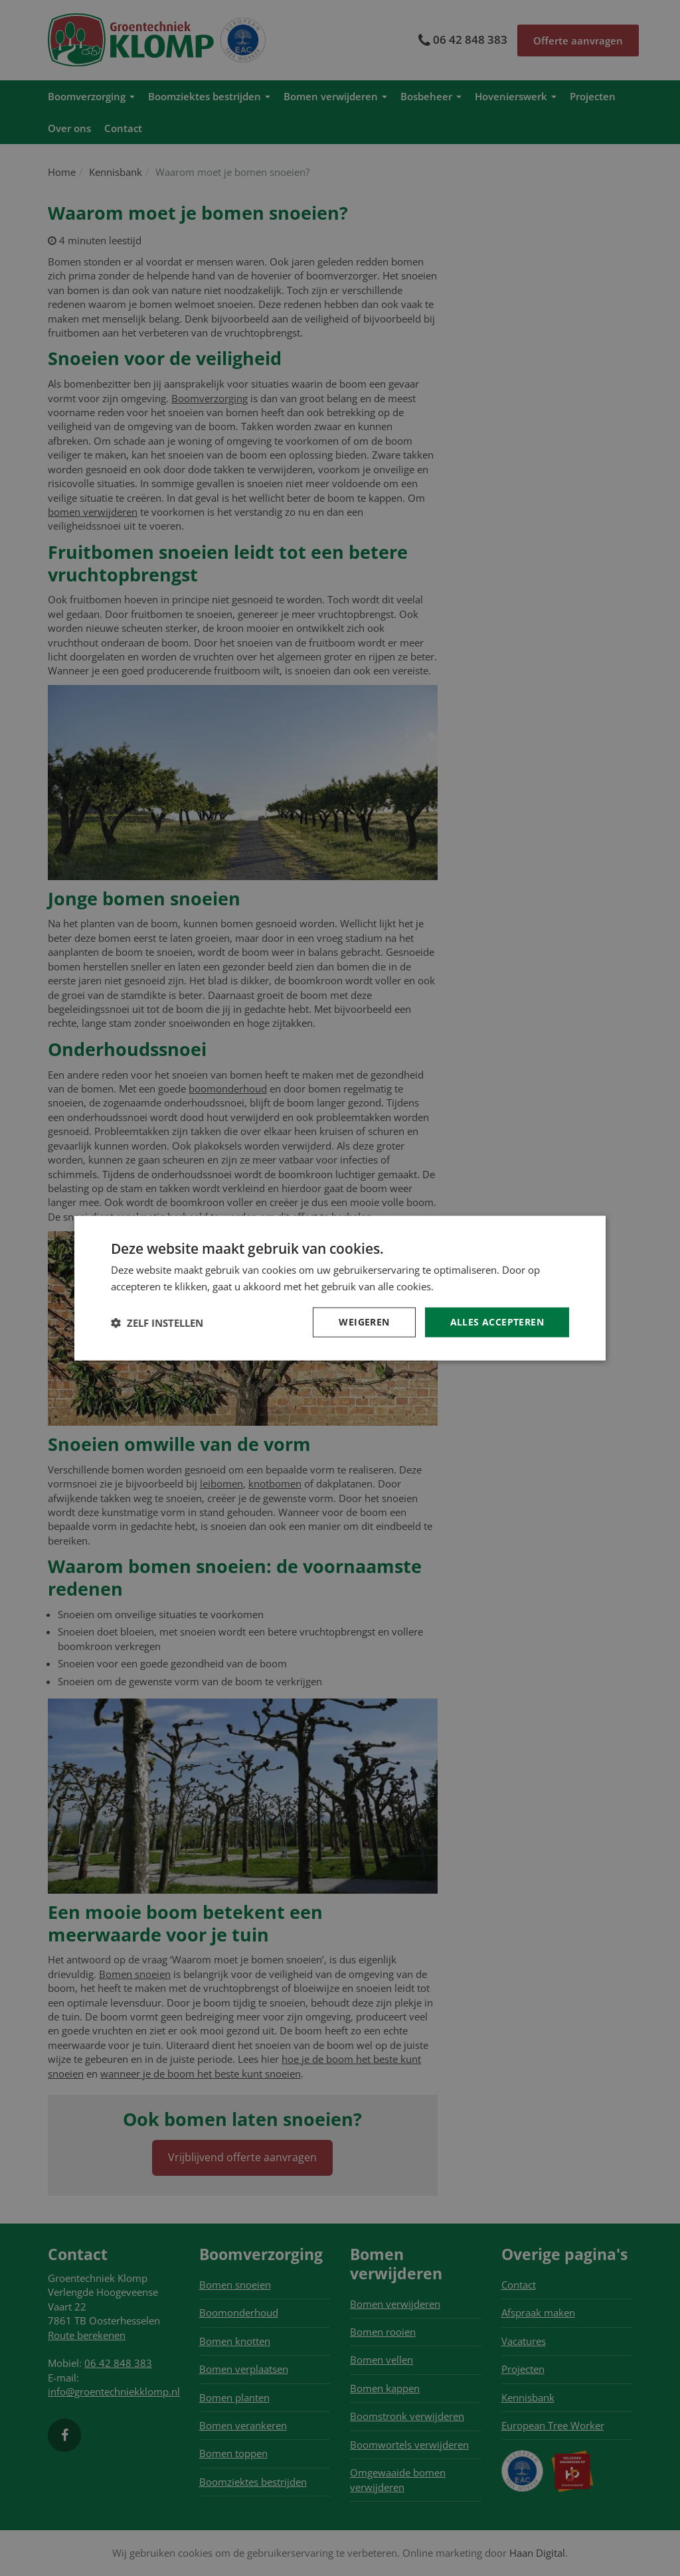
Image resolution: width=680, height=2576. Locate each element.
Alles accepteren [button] (497, 1322)
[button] (157, 1322)
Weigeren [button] (364, 1322)
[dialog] (340, 1288)
